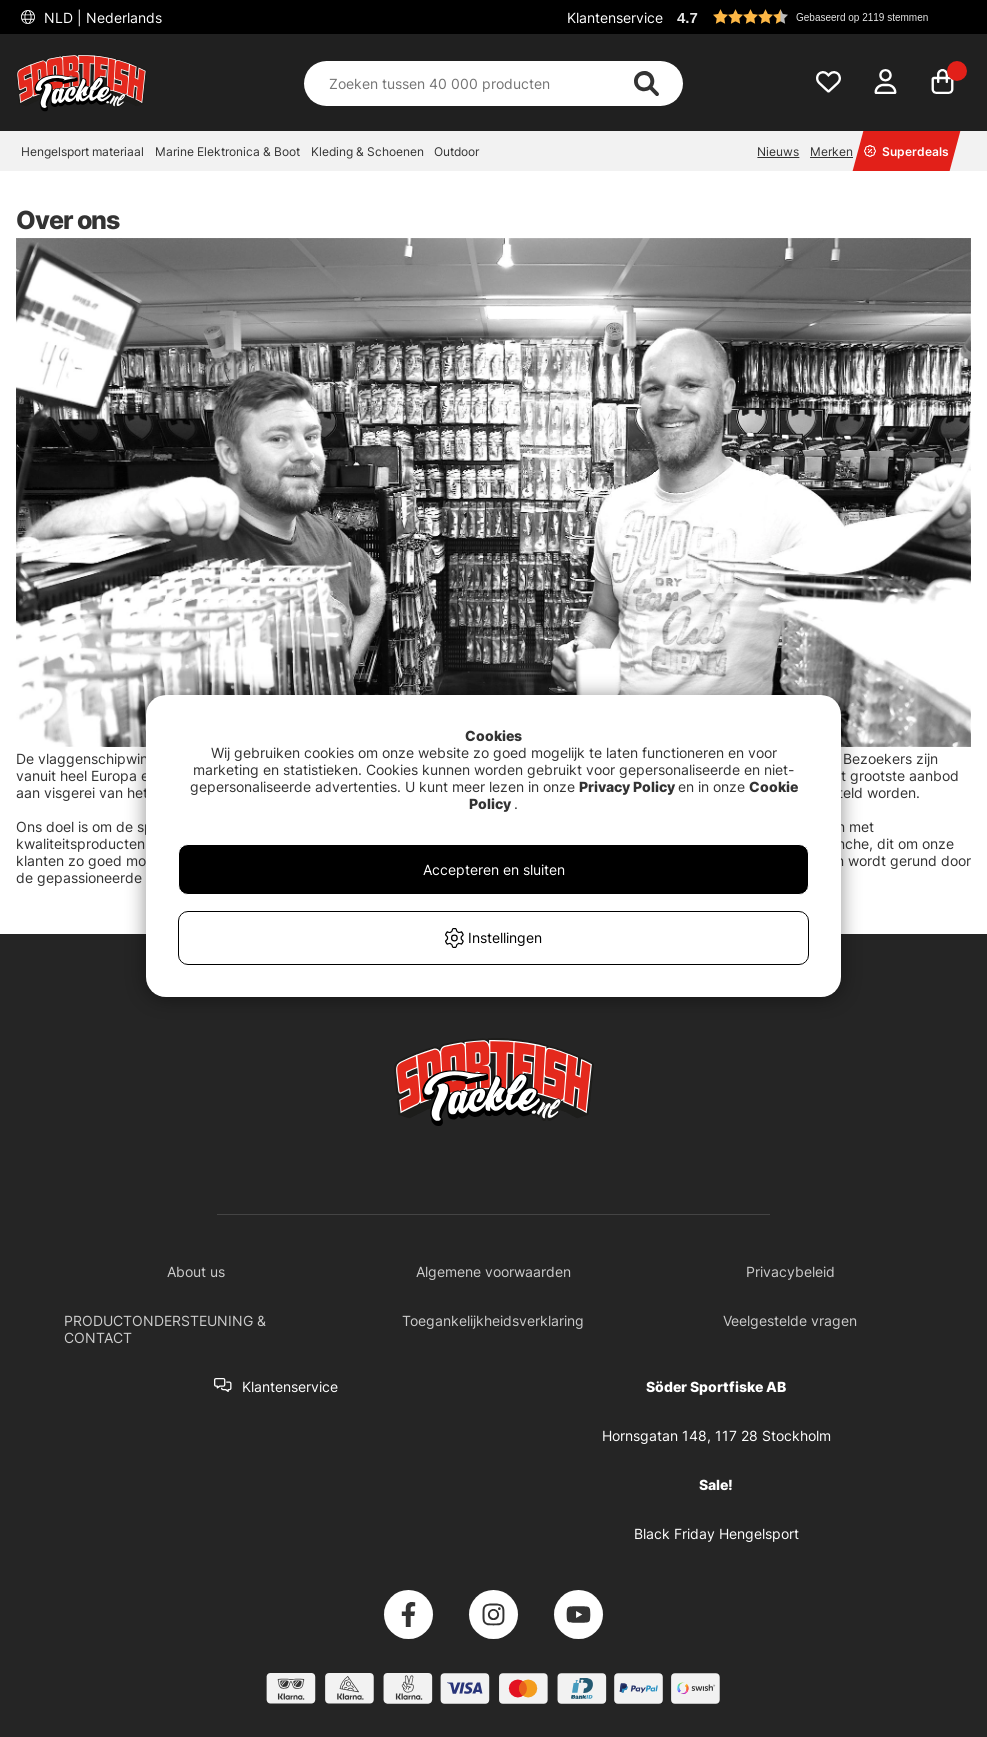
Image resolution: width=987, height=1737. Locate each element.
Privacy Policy (627, 786)
